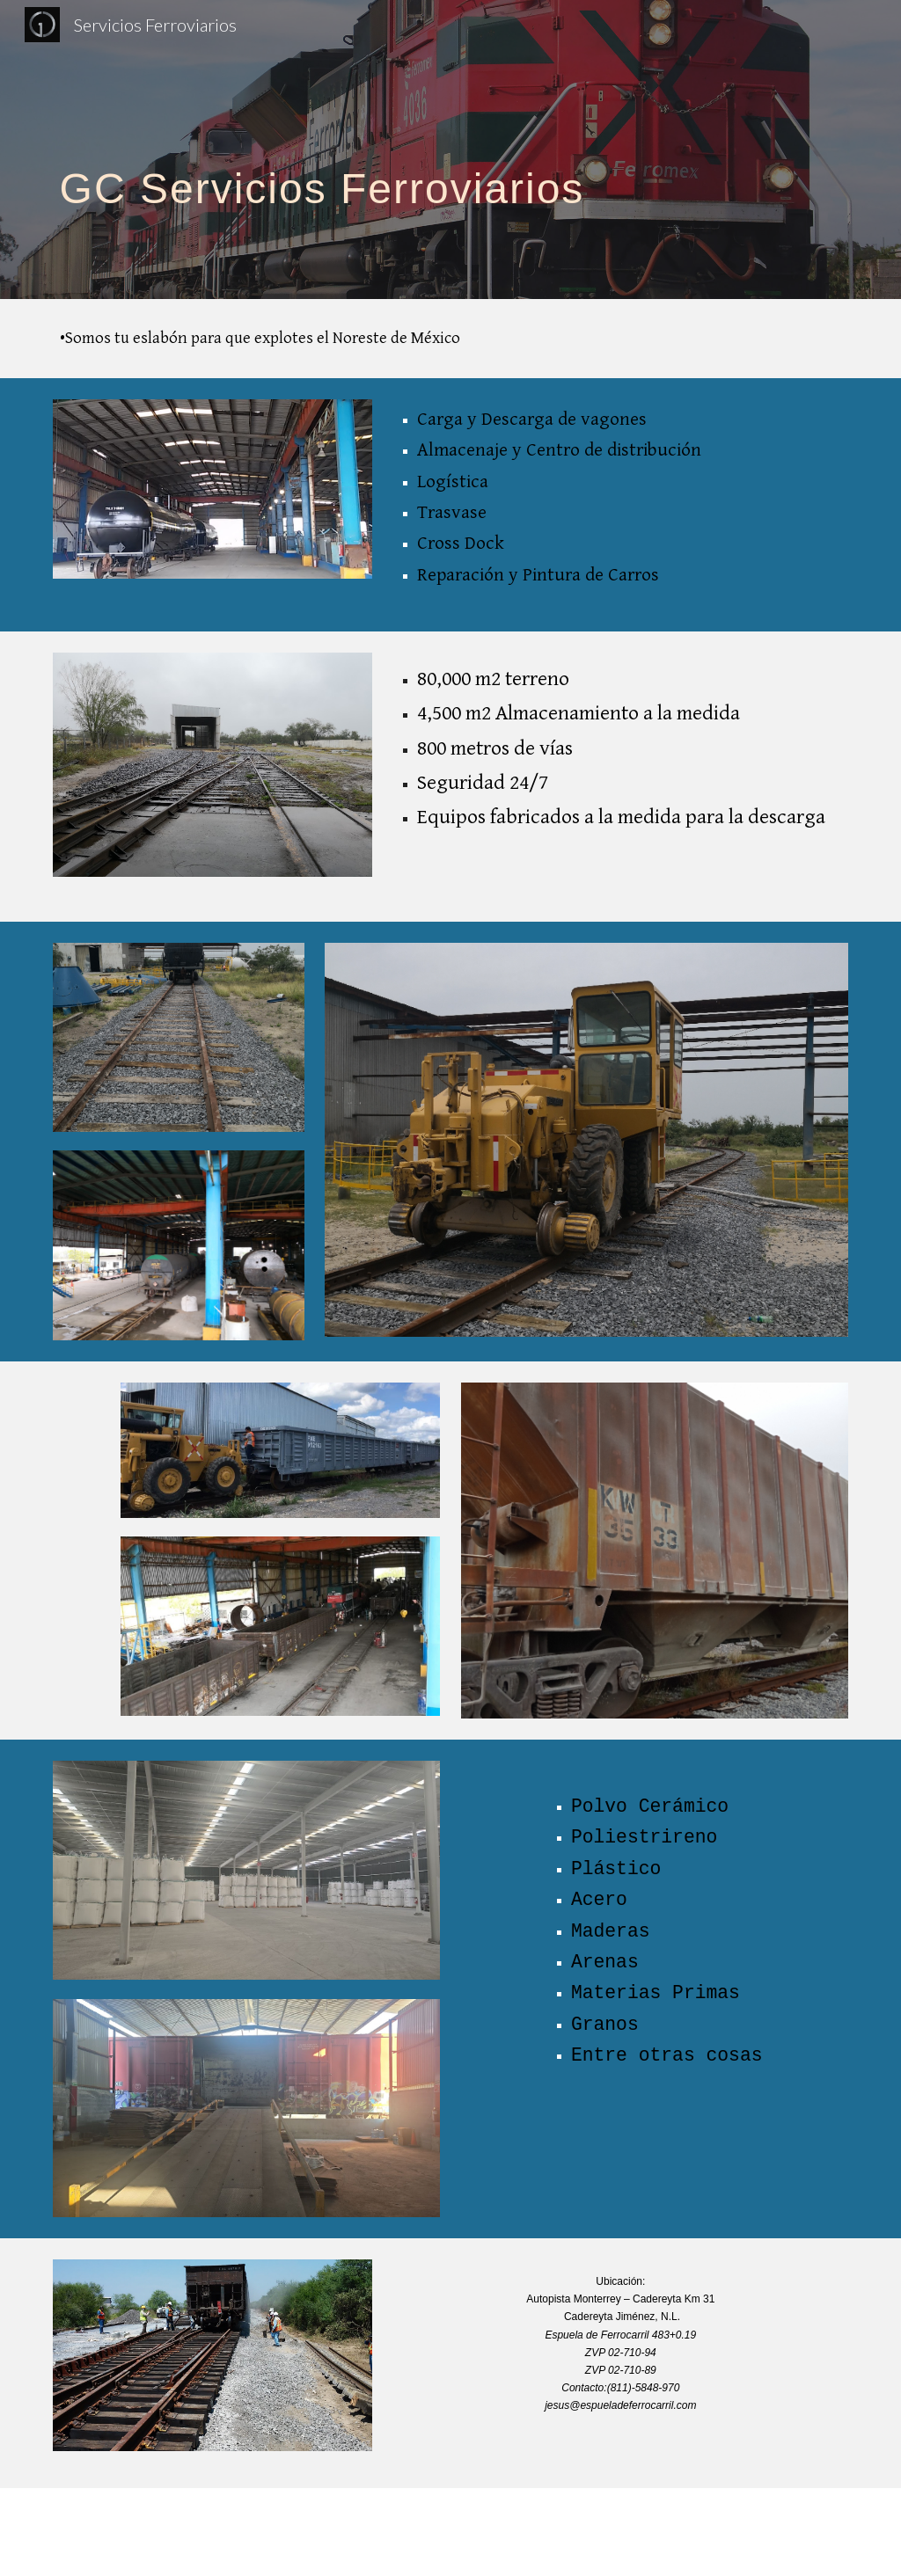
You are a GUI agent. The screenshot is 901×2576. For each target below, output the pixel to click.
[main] (451, 149)
